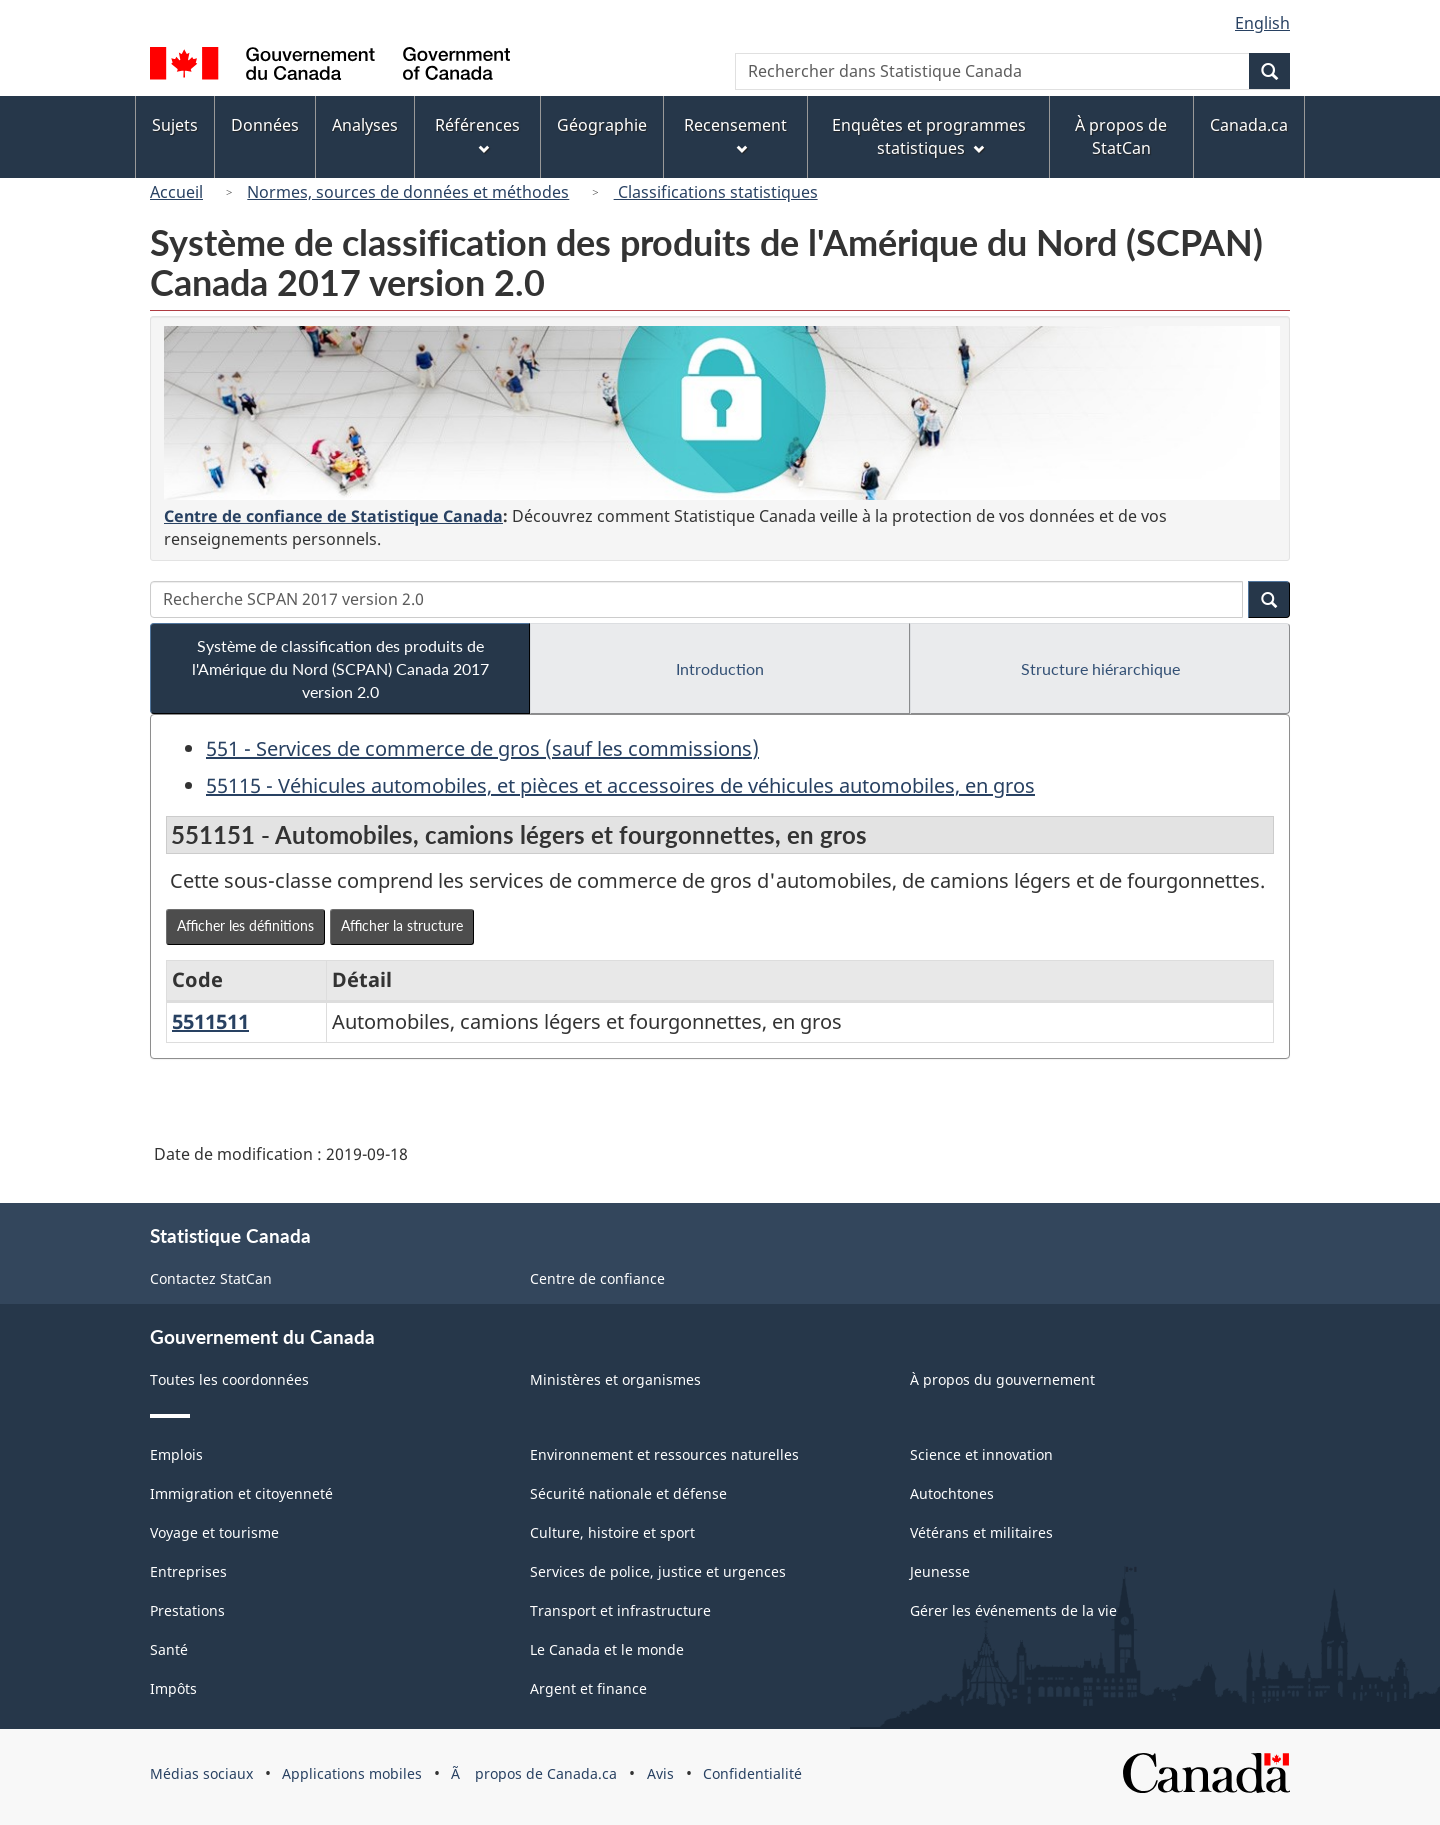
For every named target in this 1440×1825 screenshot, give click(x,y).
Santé (169, 1649)
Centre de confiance (597, 1278)
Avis (660, 1773)
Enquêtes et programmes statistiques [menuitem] (929, 136)
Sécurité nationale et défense (628, 1493)
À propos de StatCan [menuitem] (1121, 136)
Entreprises (188, 1571)
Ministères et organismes (615, 1379)
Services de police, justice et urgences (658, 1571)
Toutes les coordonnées (229, 1379)
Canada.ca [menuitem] (1249, 125)
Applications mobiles (352, 1773)
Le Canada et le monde (607, 1649)
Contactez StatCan (211, 1278)
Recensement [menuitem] (735, 134)
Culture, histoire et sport (612, 1532)
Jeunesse (940, 1571)
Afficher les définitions (245, 925)
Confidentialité (752, 1773)
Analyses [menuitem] (365, 125)
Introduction (720, 668)
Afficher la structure (402, 925)
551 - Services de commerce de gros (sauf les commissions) (482, 748)
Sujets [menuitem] (175, 125)
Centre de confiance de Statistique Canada (333, 516)
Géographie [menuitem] (602, 125)
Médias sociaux (201, 1773)
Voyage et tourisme (214, 1532)
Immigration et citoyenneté (241, 1493)
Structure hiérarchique (1100, 668)
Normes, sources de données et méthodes (408, 192)
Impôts (173, 1688)
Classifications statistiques (716, 192)
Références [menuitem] (477, 134)
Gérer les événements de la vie (1013, 1610)
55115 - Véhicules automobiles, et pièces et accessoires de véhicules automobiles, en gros (620, 785)
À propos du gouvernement (1002, 1379)
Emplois (176, 1454)
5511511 (210, 1021)
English (1262, 23)
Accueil (176, 192)
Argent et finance (588, 1688)
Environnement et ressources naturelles (664, 1454)
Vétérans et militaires (981, 1532)
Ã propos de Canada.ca (534, 1773)
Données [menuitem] (265, 125)
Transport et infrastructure (620, 1610)
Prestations (187, 1610)
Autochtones (952, 1493)
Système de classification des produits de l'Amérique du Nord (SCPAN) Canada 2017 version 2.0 (340, 668)
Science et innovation (981, 1454)
